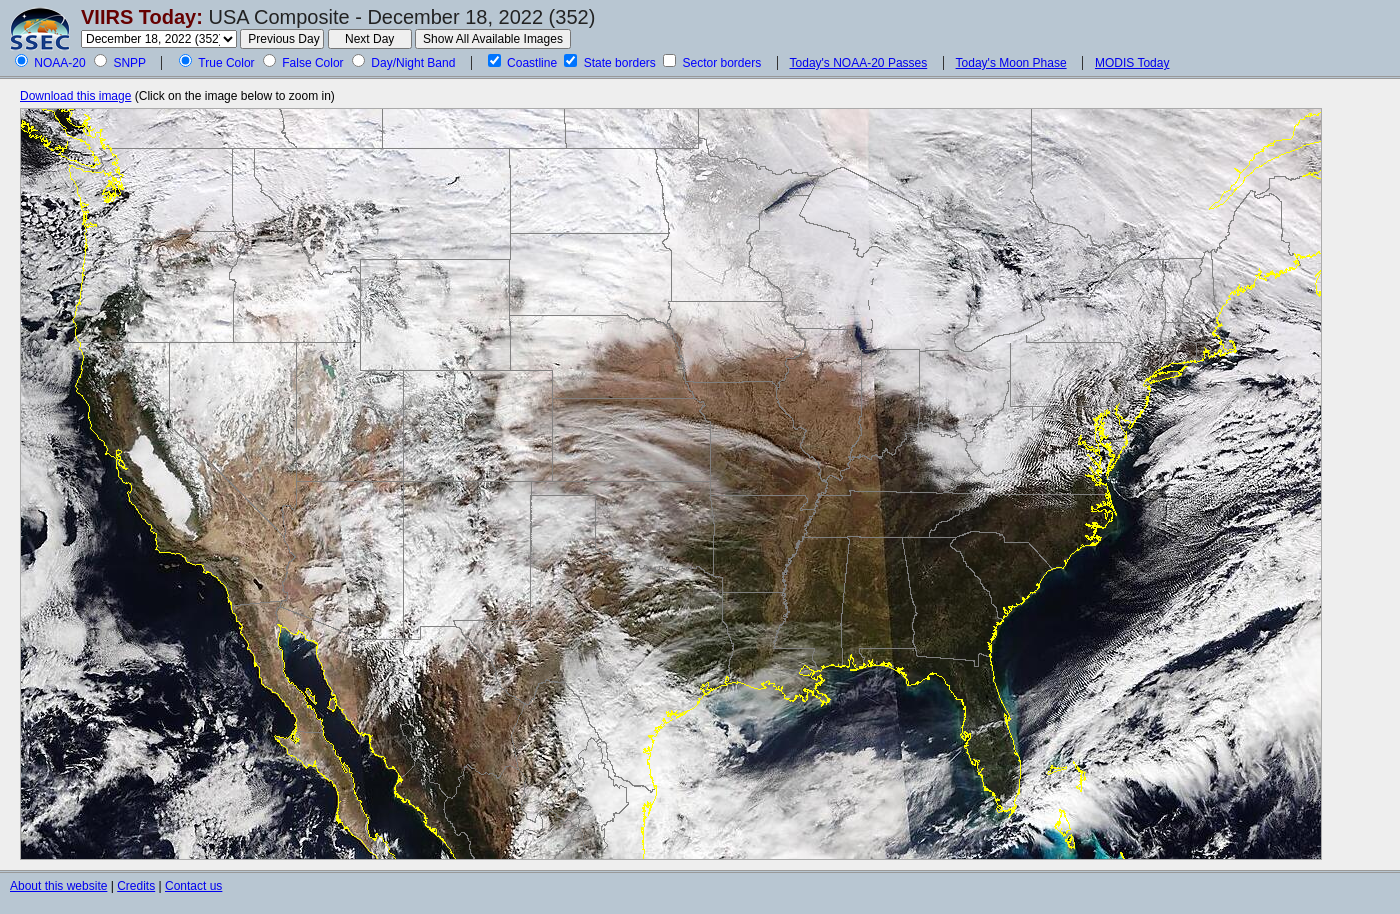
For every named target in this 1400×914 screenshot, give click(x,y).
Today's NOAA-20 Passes (859, 63)
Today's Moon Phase (1011, 63)
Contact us (193, 886)
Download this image (75, 96)
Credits (136, 886)
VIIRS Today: (142, 17)
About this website (58, 886)
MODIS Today (1132, 63)
